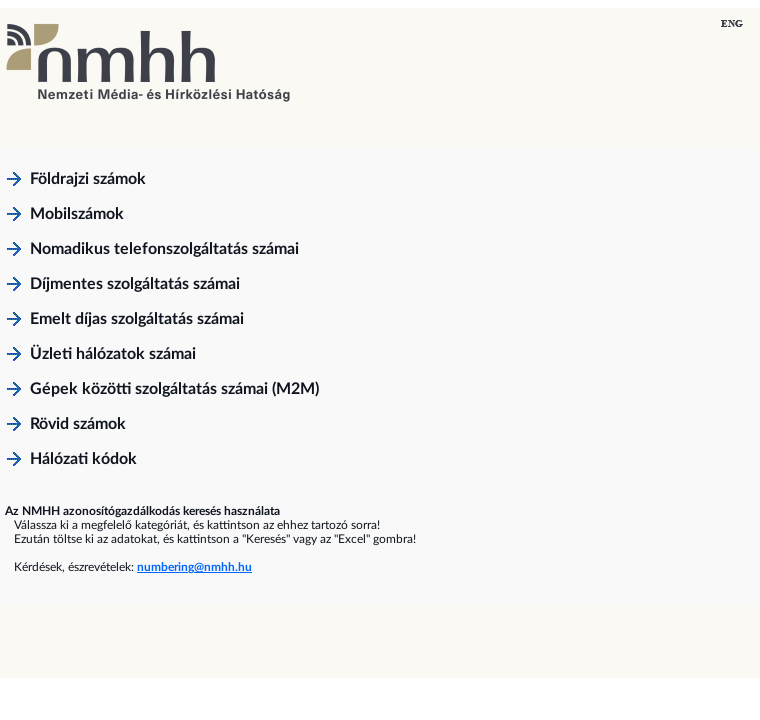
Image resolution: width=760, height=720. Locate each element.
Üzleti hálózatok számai (113, 354)
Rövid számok (78, 424)
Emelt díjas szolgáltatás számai (137, 319)
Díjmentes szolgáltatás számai (135, 284)
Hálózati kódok (83, 459)
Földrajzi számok (88, 179)
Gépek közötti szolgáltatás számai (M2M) (174, 389)
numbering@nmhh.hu (194, 567)
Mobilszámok (77, 214)
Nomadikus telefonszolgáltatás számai (164, 249)
